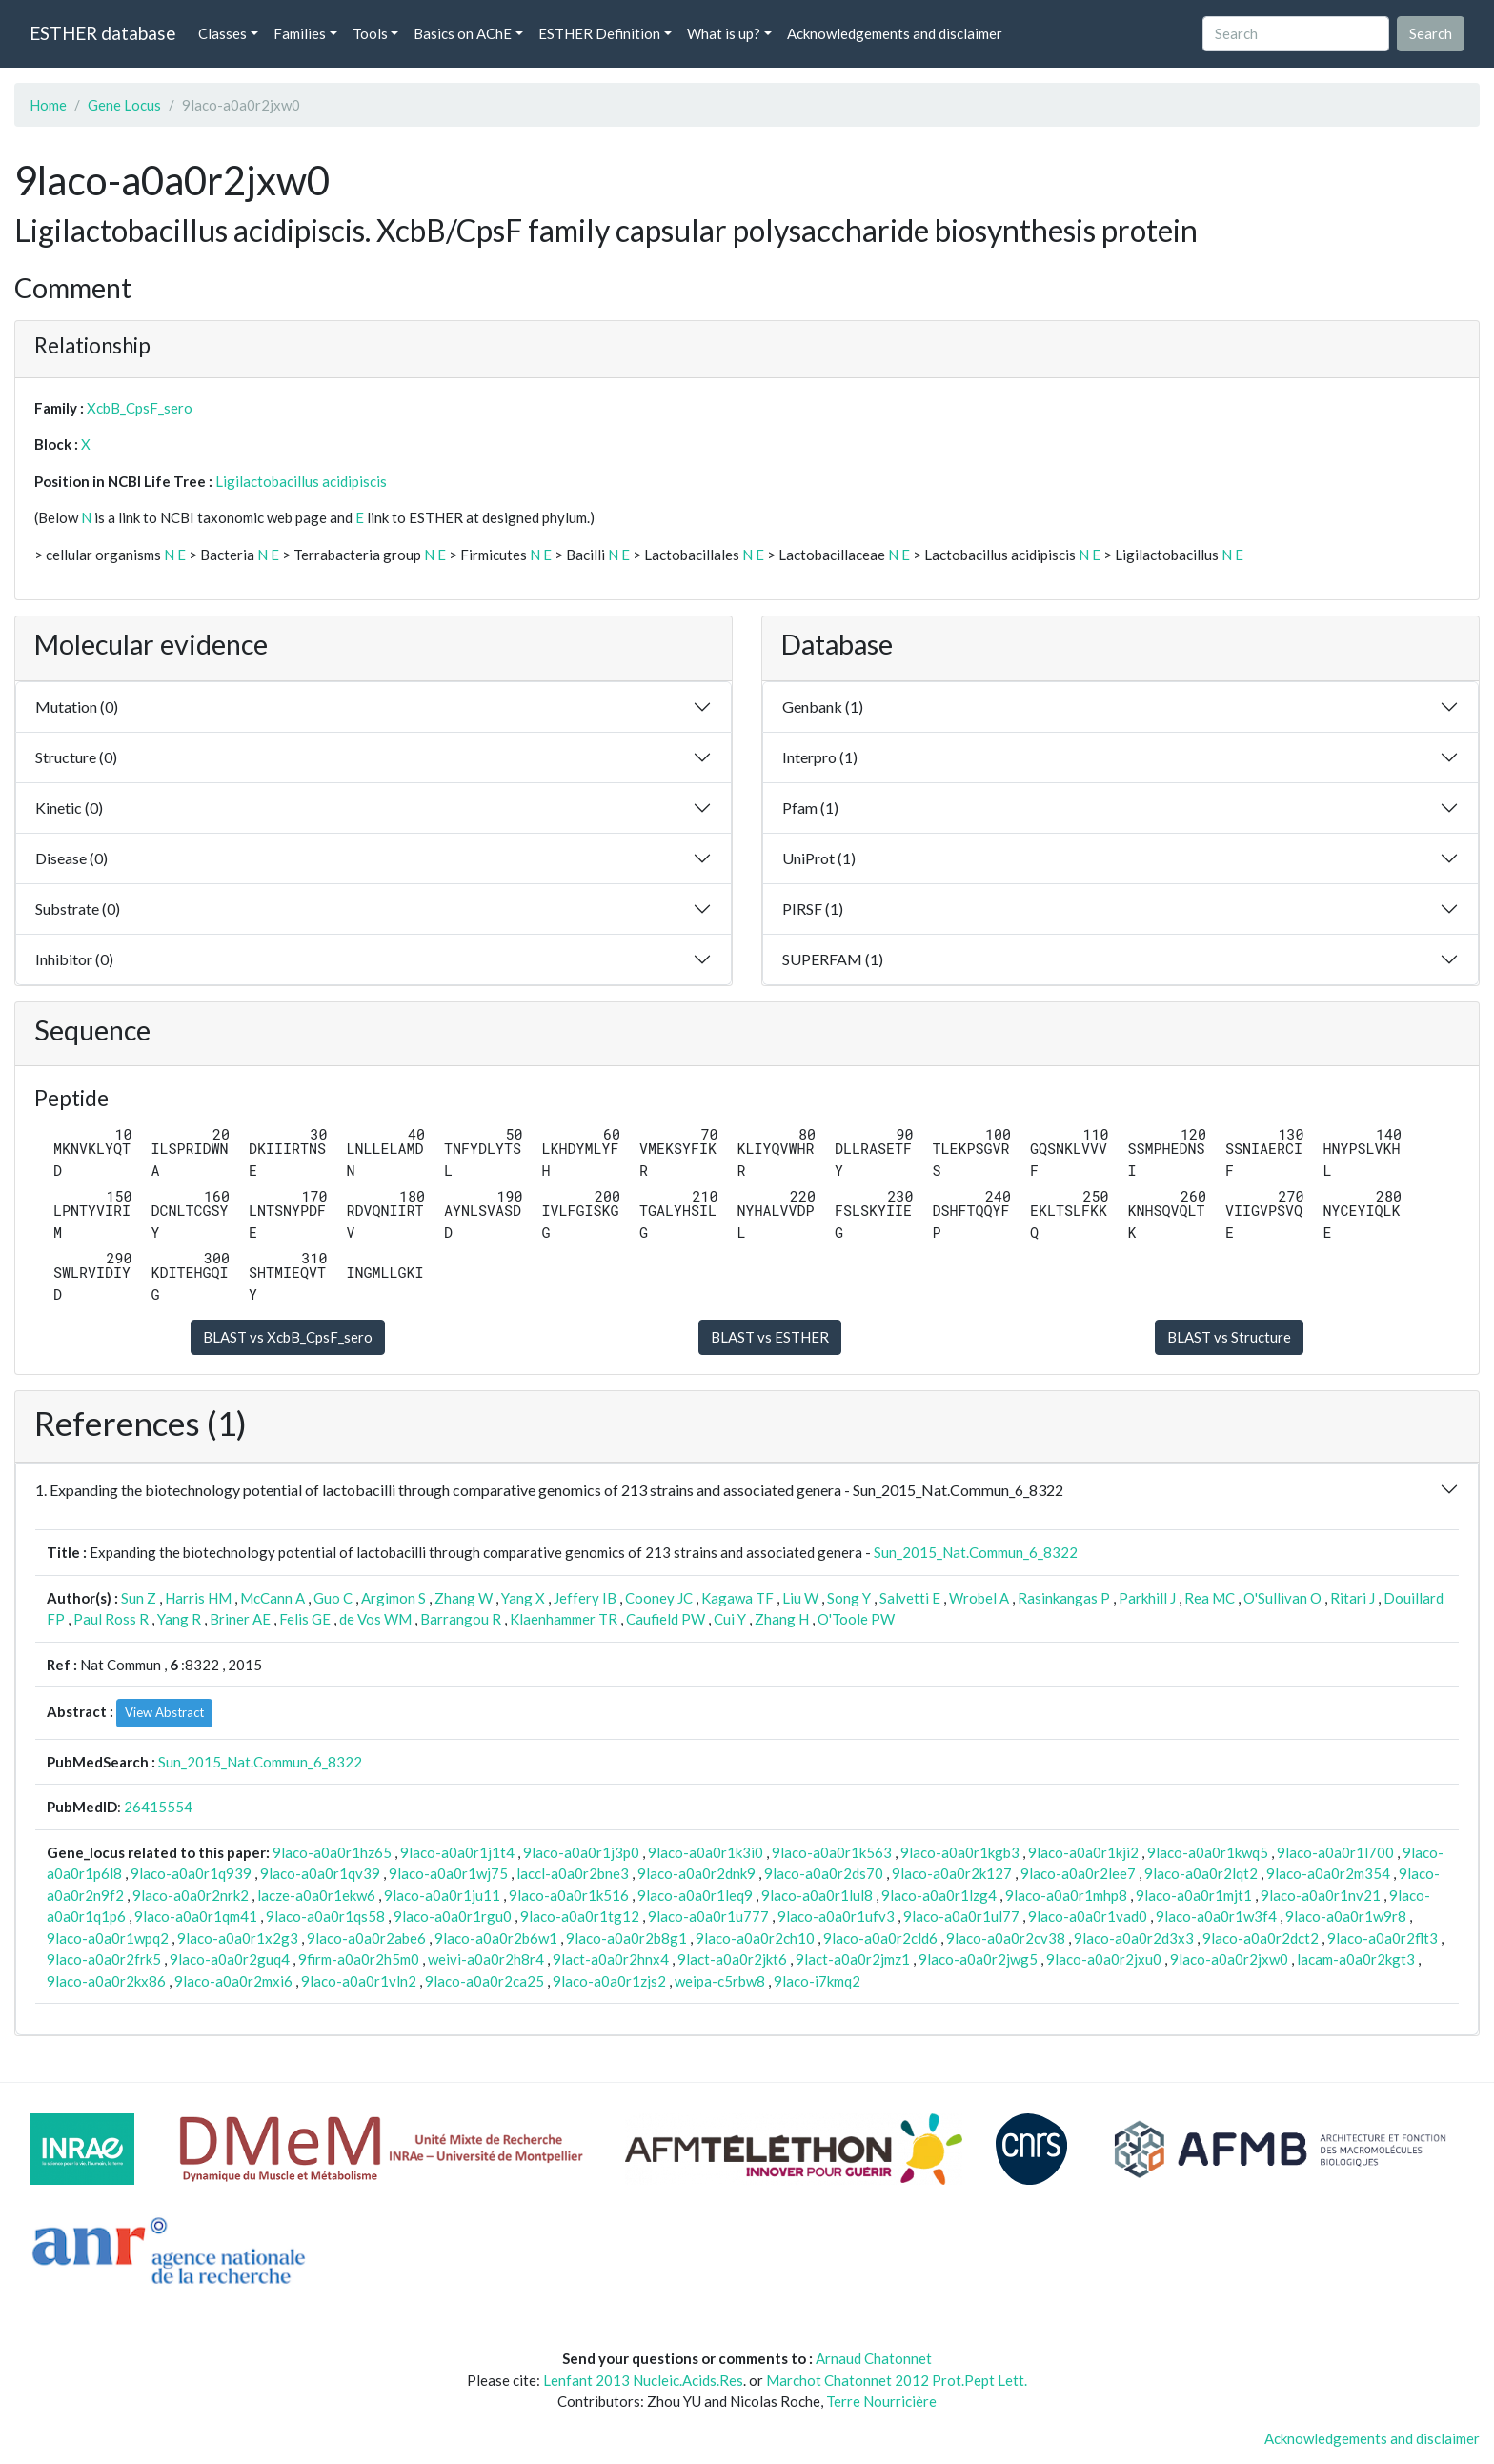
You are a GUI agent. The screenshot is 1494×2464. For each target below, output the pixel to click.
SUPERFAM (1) (832, 959)
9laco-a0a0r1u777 (708, 1916)
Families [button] (299, 33)
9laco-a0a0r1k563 (832, 1852)
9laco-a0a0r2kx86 (106, 1980)
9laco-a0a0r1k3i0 (705, 1852)
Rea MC (1209, 1597)
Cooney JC (659, 1597)
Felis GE (305, 1618)
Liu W (800, 1597)
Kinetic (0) (69, 807)
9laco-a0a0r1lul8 (817, 1895)
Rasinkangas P (1064, 1597)
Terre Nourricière (881, 2401)
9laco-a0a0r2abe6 (366, 1938)
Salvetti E (909, 1597)
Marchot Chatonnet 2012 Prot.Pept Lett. (896, 2380)
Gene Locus (124, 104)
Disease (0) (71, 858)
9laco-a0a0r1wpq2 (108, 1938)
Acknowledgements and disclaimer (894, 33)
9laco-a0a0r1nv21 (1321, 1895)
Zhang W (463, 1597)
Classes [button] (222, 33)
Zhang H (782, 1618)
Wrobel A (979, 1597)
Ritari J (1352, 1597)
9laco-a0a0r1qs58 (325, 1916)
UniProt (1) (819, 858)
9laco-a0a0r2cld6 (880, 1938)
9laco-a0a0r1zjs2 (609, 1980)
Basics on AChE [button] (463, 33)
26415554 (158, 1806)
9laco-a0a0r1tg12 (579, 1916)
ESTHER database (102, 33)
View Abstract (164, 1712)
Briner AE (240, 1618)
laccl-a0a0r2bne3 (572, 1873)
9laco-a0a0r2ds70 (823, 1873)
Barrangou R (460, 1618)
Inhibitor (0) (74, 959)
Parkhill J (1147, 1597)
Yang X (523, 1597)
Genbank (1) (822, 706)
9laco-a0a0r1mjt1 (1194, 1895)
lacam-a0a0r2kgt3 (1356, 1959)
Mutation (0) (76, 706)
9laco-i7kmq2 (817, 1980)
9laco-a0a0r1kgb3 (960, 1852)
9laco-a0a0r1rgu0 (453, 1916)
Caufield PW (665, 1618)
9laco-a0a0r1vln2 (358, 1980)
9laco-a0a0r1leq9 (695, 1895)
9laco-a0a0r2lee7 (1078, 1873)
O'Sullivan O (1282, 1597)
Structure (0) (76, 757)
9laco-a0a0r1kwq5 (1207, 1852)
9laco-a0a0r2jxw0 (1229, 1959)
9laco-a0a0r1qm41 (195, 1916)
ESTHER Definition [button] (599, 33)
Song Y (849, 1597)
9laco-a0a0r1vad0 (1087, 1916)
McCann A (272, 1597)
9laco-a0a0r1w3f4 (1216, 1916)
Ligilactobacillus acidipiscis (301, 481)
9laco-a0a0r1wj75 (448, 1873)
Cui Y (730, 1618)
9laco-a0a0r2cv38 (1005, 1938)
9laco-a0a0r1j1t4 (457, 1852)
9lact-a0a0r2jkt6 (732, 1959)
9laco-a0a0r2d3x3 (1134, 1938)
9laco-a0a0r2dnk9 (696, 1873)
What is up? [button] (723, 33)
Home (48, 104)
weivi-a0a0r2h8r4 (486, 1959)
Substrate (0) (77, 908)
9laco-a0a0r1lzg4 (939, 1895)
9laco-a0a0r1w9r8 (1345, 1916)
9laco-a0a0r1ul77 (961, 1916)
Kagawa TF (737, 1597)
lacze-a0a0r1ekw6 (316, 1895)
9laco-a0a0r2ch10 (755, 1938)
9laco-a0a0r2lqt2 (1201, 1873)
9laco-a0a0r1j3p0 (581, 1852)
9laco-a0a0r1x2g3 (237, 1938)
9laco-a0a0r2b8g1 (626, 1938)
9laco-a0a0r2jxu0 (1103, 1959)
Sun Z (138, 1597)
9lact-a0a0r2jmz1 (853, 1959)
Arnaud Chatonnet (874, 2358)
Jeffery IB (585, 1597)
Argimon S (393, 1597)
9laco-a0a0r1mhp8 (1066, 1895)
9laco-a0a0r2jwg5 (978, 1959)
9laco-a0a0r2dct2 (1260, 1938)
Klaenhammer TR (563, 1618)
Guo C (333, 1597)
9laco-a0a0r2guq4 (230, 1959)
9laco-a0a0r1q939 (191, 1873)
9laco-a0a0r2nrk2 (190, 1895)
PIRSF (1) (812, 908)
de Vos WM (375, 1618)
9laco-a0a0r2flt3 (1382, 1938)
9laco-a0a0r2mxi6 (233, 1980)
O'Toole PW (856, 1618)
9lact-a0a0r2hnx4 (611, 1959)
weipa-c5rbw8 (720, 1980)
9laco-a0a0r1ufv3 (836, 1916)
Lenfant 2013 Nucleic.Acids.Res (643, 2380)
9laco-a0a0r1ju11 (442, 1895)
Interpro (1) (820, 757)
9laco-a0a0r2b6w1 (495, 1938)
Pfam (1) (810, 807)
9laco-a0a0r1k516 (569, 1895)
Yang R (179, 1618)
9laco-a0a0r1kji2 (1083, 1852)
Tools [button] (370, 33)
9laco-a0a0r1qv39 (320, 1873)
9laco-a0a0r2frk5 (104, 1959)
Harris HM (198, 1597)
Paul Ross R (111, 1618)
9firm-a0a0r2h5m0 (358, 1959)
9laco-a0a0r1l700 (1335, 1852)
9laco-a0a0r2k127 (952, 1873)
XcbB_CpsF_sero (139, 407)
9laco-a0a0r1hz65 (332, 1852)
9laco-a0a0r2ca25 (484, 1980)
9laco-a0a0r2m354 (1328, 1873)
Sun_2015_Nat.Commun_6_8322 (976, 1552)
